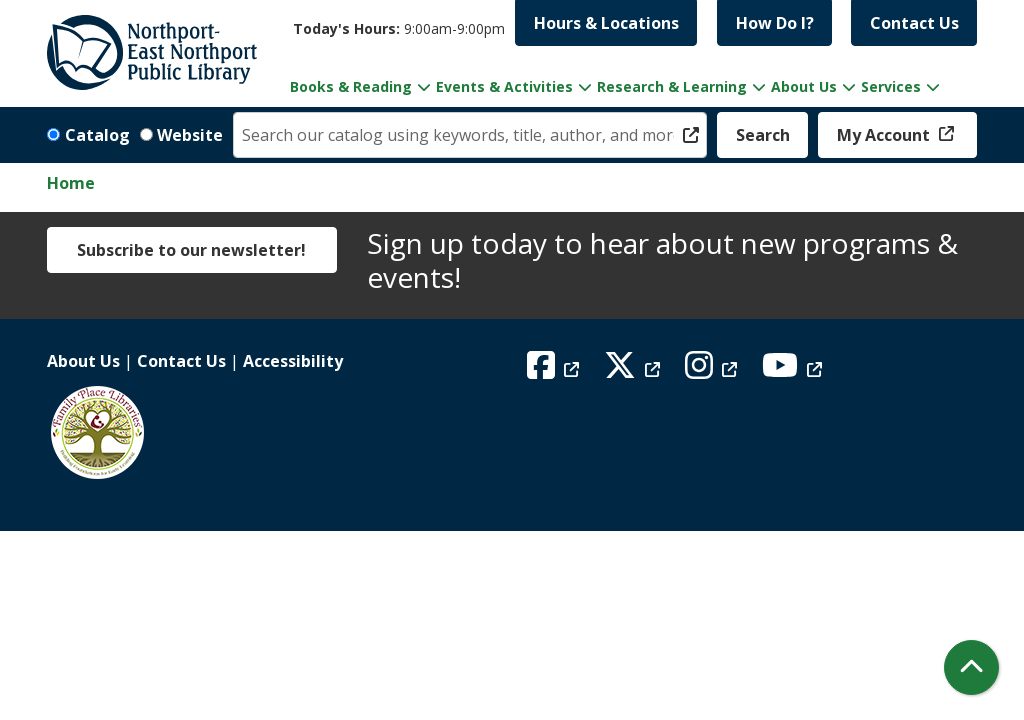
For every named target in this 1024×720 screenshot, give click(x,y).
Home (71, 183)
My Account (885, 135)
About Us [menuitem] (804, 86)
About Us (83, 361)
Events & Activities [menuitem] (504, 86)
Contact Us (914, 23)
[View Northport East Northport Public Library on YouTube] (794, 371)
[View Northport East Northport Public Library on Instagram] (713, 371)
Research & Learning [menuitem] (672, 86)
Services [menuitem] (891, 86)
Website (190, 135)
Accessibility (293, 361)
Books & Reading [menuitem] (351, 86)
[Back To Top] (971, 667)
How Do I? (775, 23)
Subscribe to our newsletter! (191, 250)
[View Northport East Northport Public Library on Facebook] (555, 371)
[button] (399, 28)
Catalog (97, 135)
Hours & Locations (606, 23)
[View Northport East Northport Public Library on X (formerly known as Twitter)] (634, 371)
